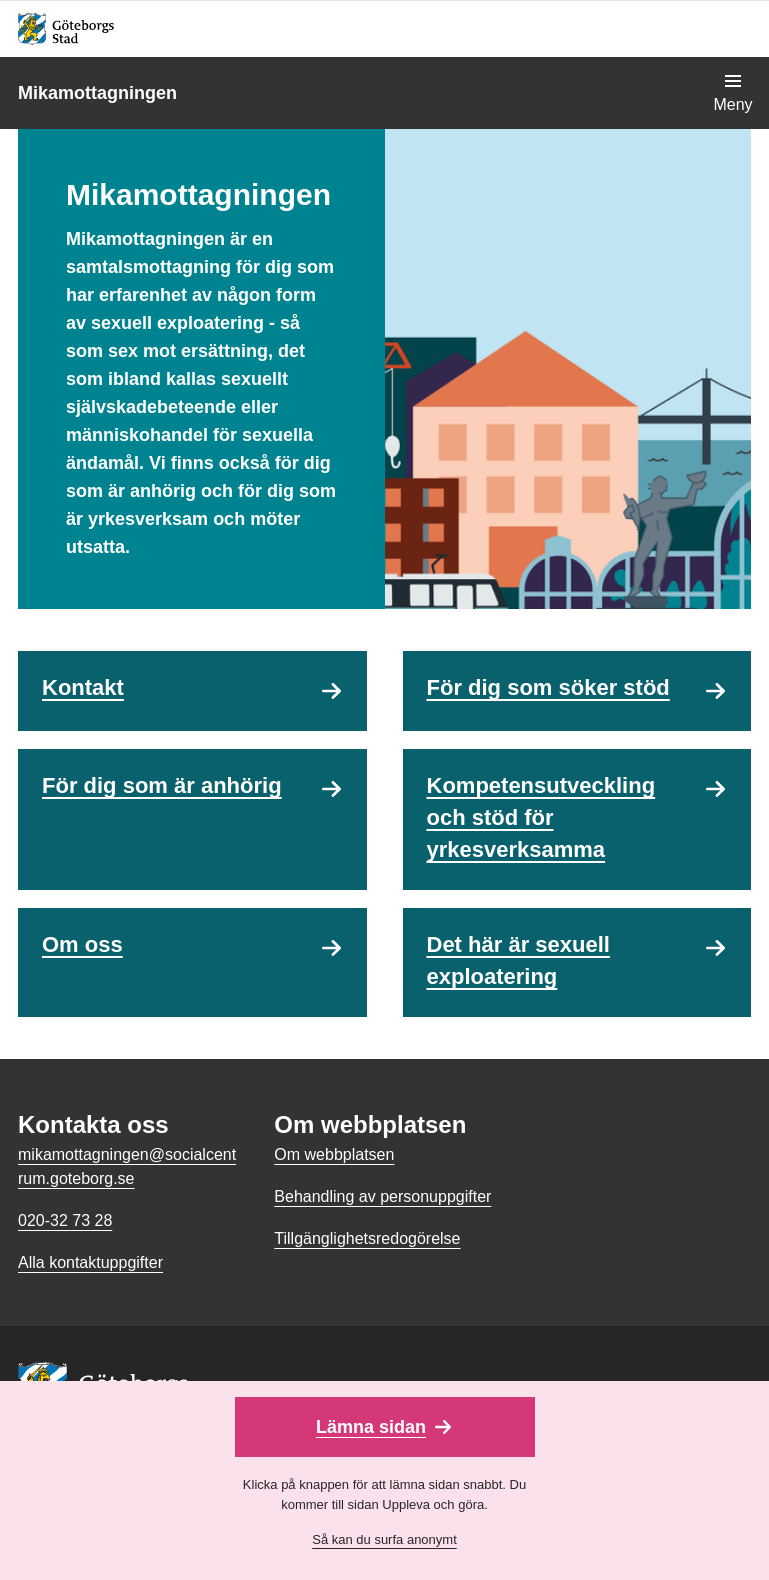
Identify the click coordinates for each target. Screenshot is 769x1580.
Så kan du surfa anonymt (384, 1539)
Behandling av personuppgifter (382, 1196)
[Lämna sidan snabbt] (385, 1427)
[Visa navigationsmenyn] (733, 93)
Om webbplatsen (334, 1154)
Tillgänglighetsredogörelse (367, 1238)
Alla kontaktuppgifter (90, 1262)
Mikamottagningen (97, 93)
